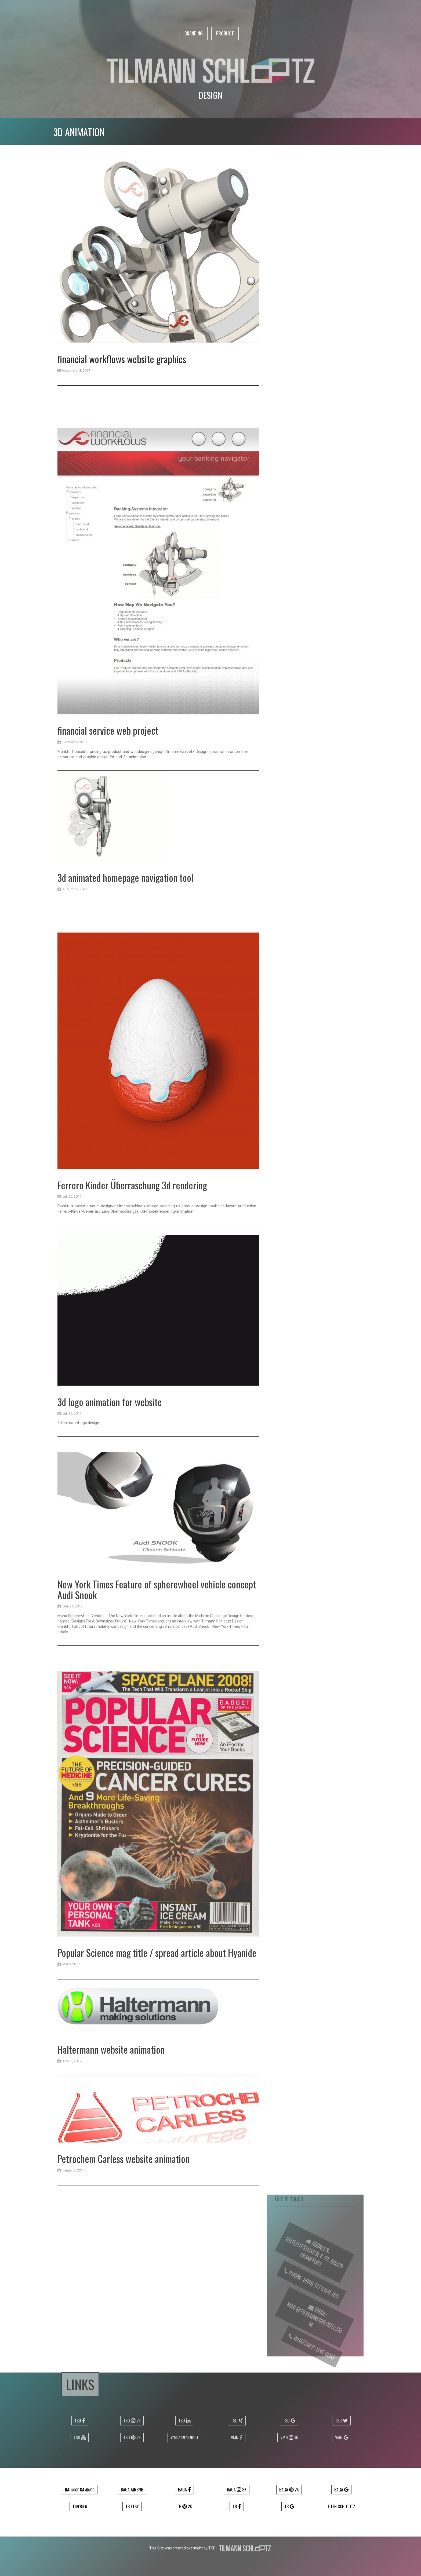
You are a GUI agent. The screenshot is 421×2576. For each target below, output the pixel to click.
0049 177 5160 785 (316, 2300)
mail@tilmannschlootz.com (312, 2328)
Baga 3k (236, 2489)
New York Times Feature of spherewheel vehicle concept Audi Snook (156, 1758)
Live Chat (320, 2365)
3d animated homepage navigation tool (125, 994)
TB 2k (184, 2506)
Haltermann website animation (111, 2134)
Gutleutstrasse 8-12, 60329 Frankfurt (312, 2263)
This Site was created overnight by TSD (182, 2548)
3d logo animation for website (109, 1578)
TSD (79, 2420)
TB (237, 2506)
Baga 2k (289, 2489)
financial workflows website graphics (121, 364)
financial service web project (107, 1030)
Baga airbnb (132, 2489)
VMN (236, 2437)
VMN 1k (289, 2437)
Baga (184, 2489)
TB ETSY (132, 2506)
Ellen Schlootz (341, 2506)
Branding (193, 33)
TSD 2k (132, 2420)
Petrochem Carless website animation (123, 2240)
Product (225, 33)
